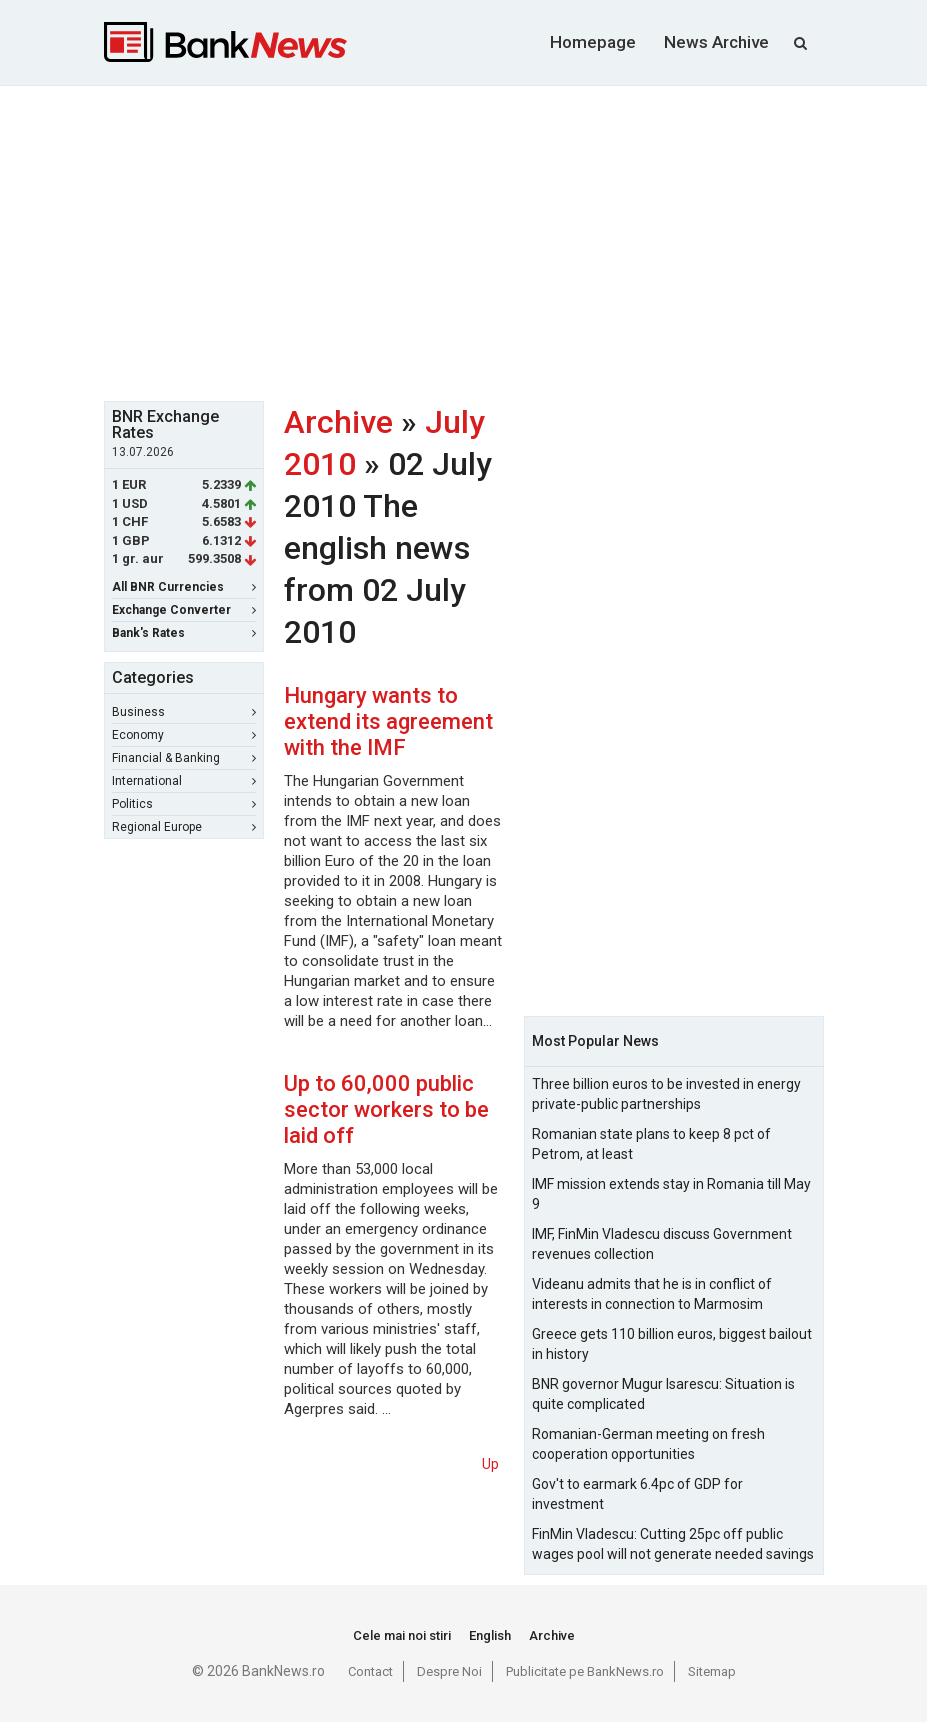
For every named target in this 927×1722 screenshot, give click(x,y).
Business (184, 712)
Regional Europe (184, 827)
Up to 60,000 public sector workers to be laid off (386, 1109)
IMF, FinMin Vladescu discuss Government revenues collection (662, 1244)
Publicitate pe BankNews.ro (585, 1671)
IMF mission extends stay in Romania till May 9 (671, 1194)
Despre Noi (449, 1671)
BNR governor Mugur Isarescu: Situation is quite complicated (663, 1394)
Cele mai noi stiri (402, 1635)
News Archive (716, 42)
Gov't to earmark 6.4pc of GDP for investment (637, 1494)
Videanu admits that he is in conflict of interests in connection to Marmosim (652, 1294)
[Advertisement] (515, 241)
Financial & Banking (184, 758)
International (184, 781)
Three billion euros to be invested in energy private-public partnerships (666, 1094)
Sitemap (712, 1671)
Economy (184, 735)
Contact (370, 1671)
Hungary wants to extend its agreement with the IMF (388, 721)
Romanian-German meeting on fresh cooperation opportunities (648, 1444)
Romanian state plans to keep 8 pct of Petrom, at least (651, 1144)
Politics (184, 804)
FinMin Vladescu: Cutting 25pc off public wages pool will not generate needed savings (673, 1544)
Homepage (593, 42)
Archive (338, 422)
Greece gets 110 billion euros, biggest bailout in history (672, 1344)
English (490, 1635)
